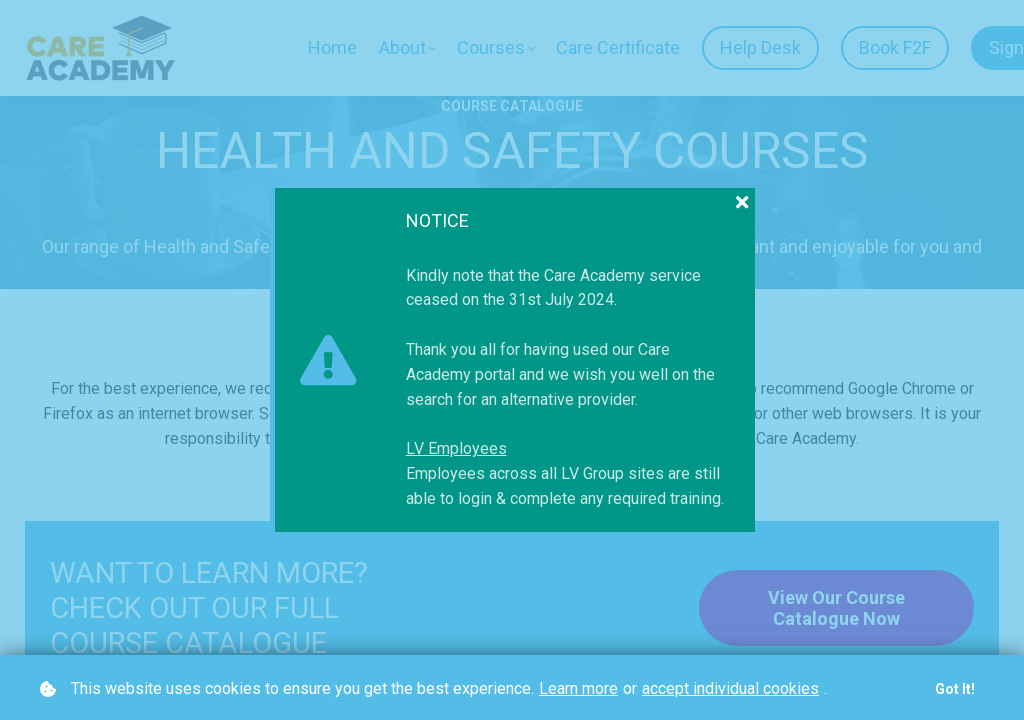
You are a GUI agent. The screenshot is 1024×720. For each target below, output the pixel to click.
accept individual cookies (730, 688)
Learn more (578, 688)
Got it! (955, 689)
